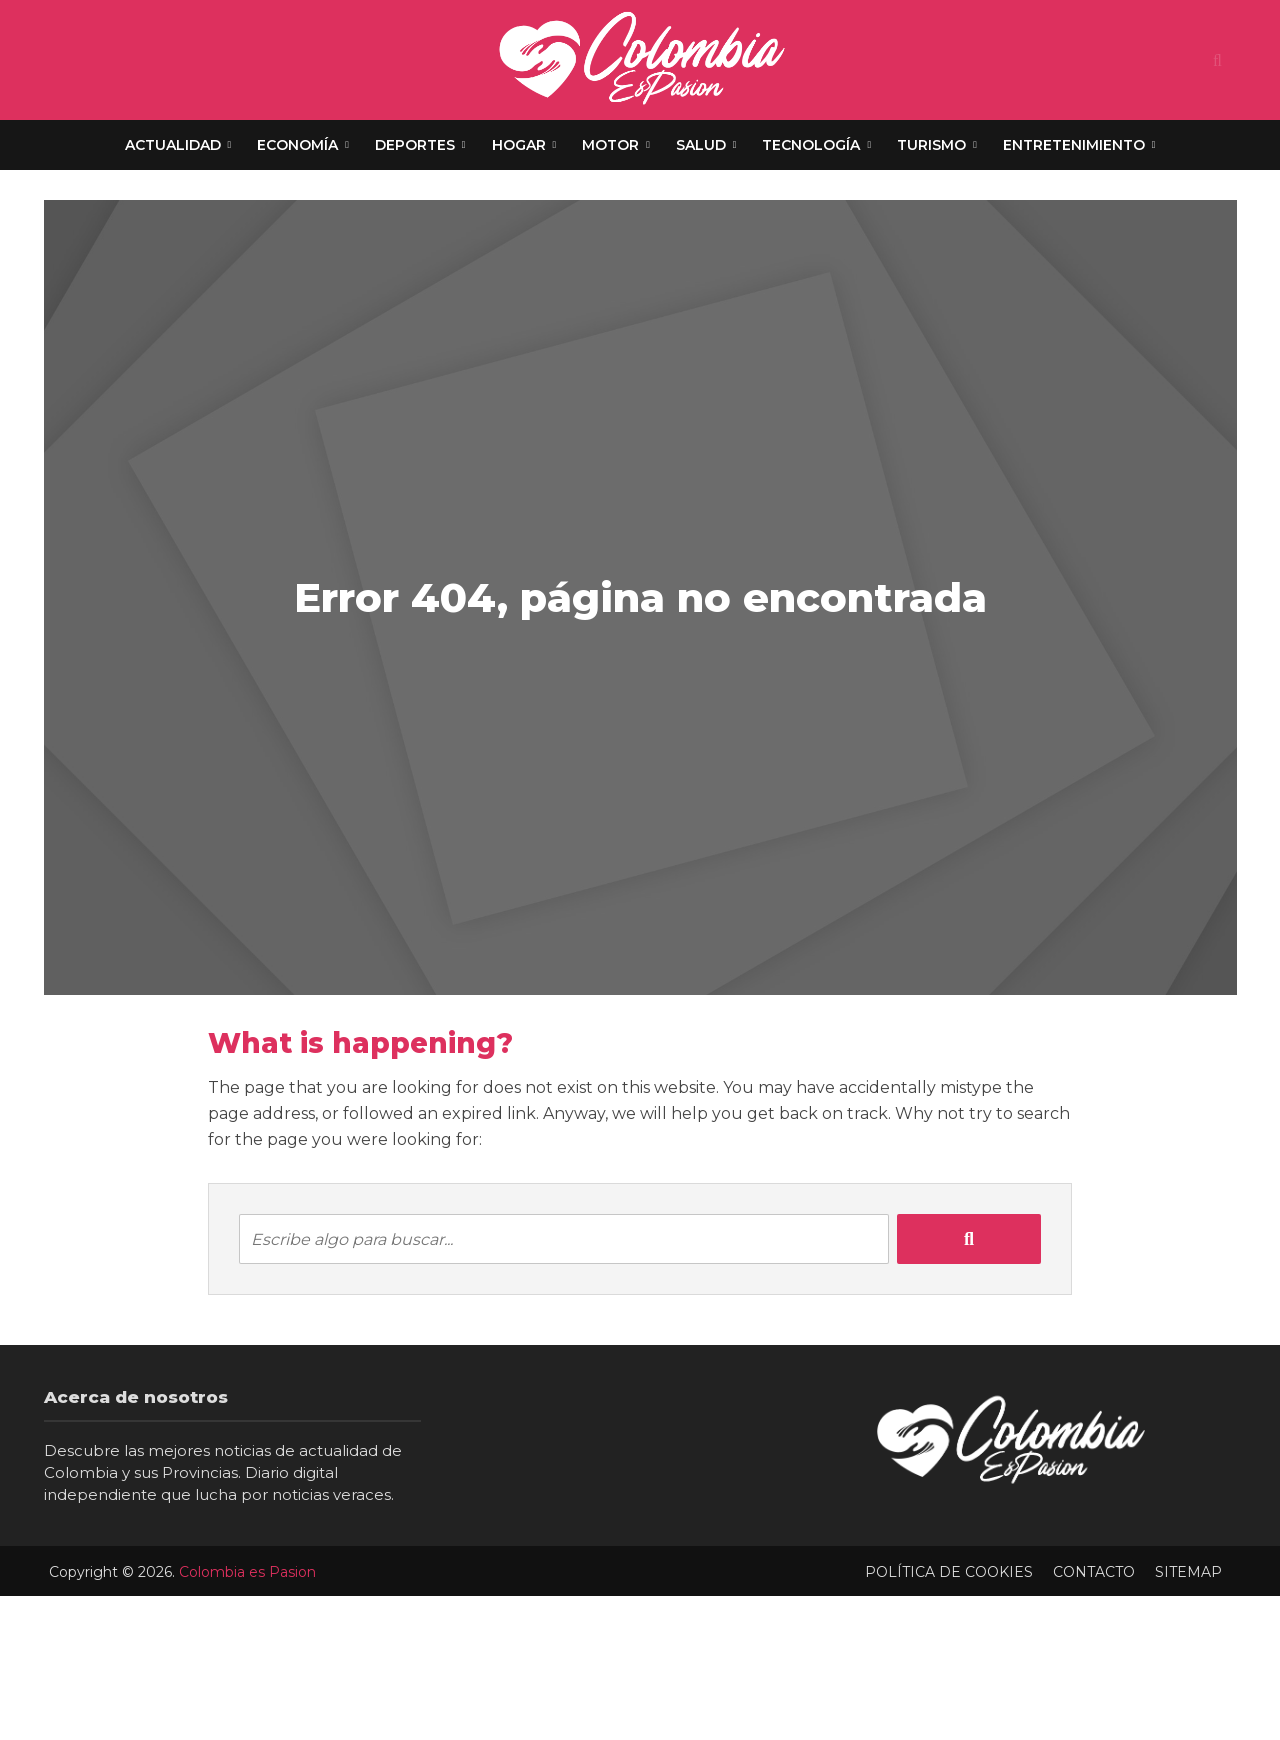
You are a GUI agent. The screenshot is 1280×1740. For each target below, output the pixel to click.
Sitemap (1188, 1572)
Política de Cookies (949, 1572)
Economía (297, 145)
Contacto (1094, 1572)
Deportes (415, 145)
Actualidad (173, 145)
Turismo (931, 145)
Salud (701, 145)
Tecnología (811, 145)
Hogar (519, 145)
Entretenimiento (1074, 145)
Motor (610, 145)
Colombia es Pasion (247, 1572)
